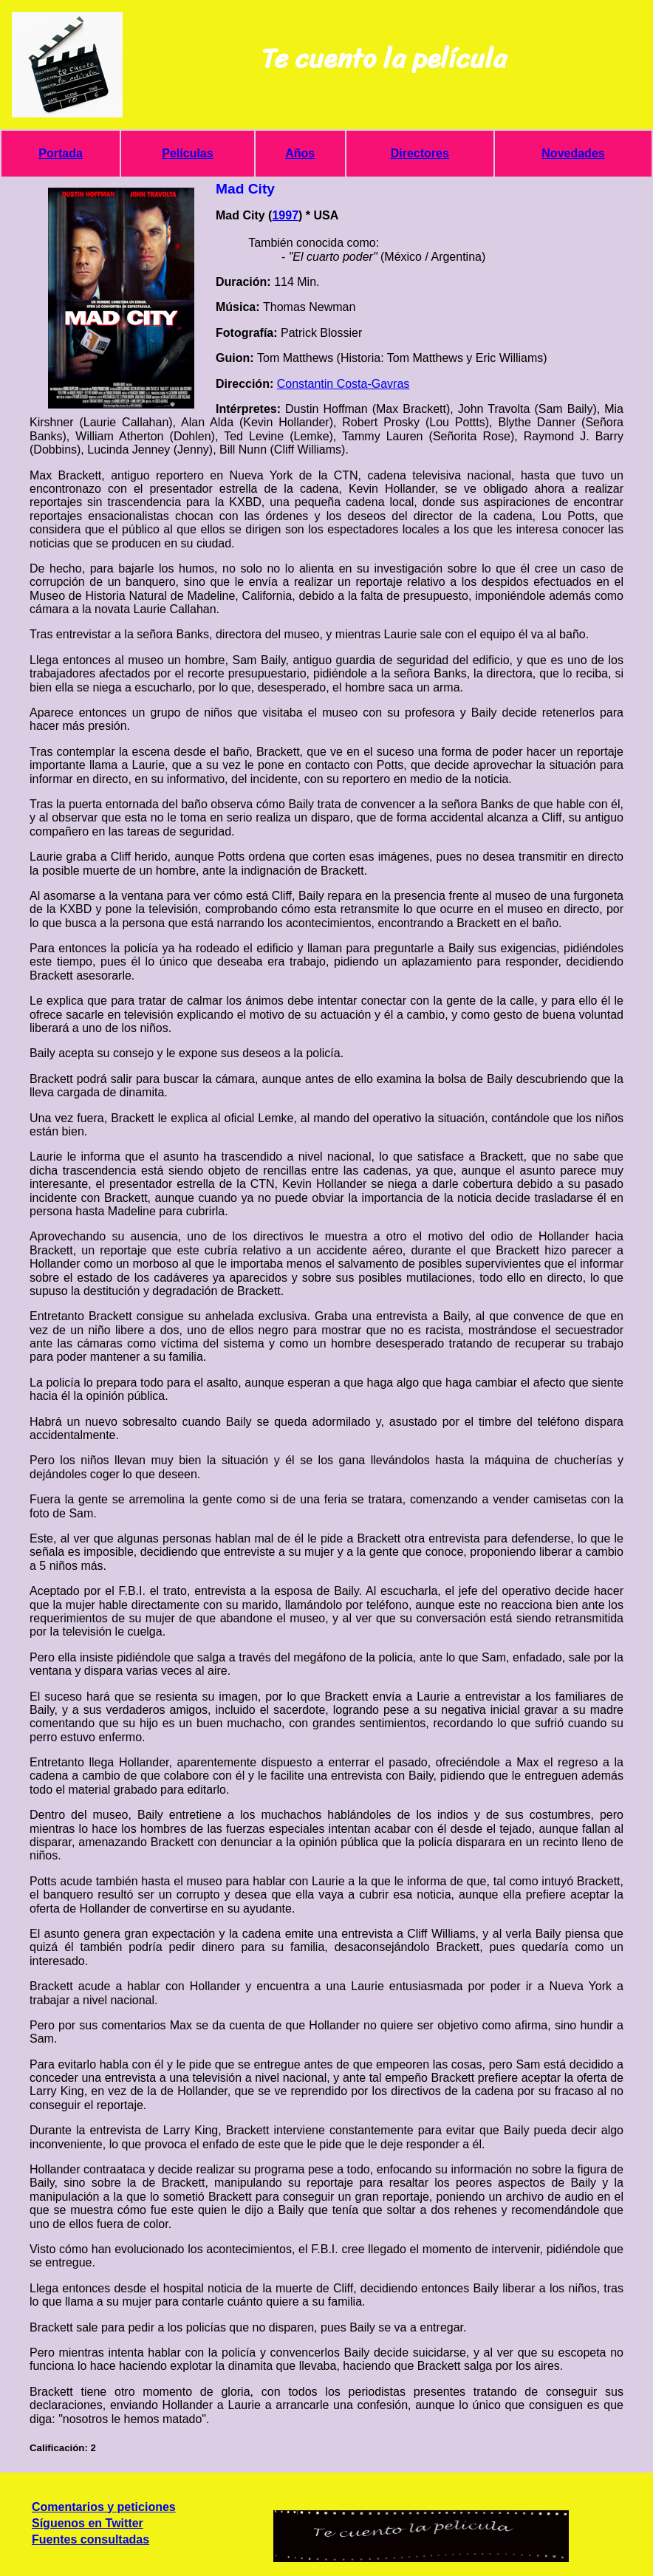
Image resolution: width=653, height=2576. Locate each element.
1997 (285, 215)
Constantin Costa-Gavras (343, 383)
